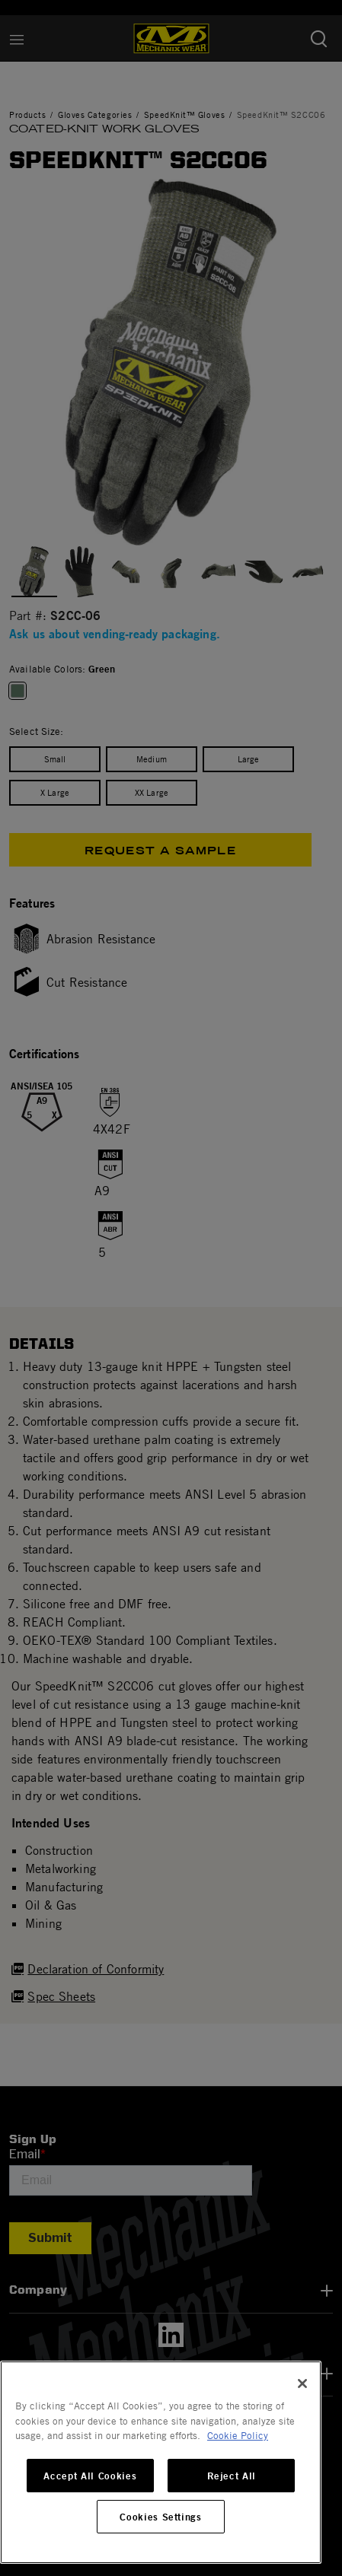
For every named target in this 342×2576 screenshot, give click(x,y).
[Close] (302, 2383)
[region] (160, 2462)
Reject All (232, 2475)
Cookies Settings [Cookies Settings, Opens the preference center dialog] (161, 2517)
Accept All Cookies (89, 2475)
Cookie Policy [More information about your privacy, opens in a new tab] (237, 2435)
